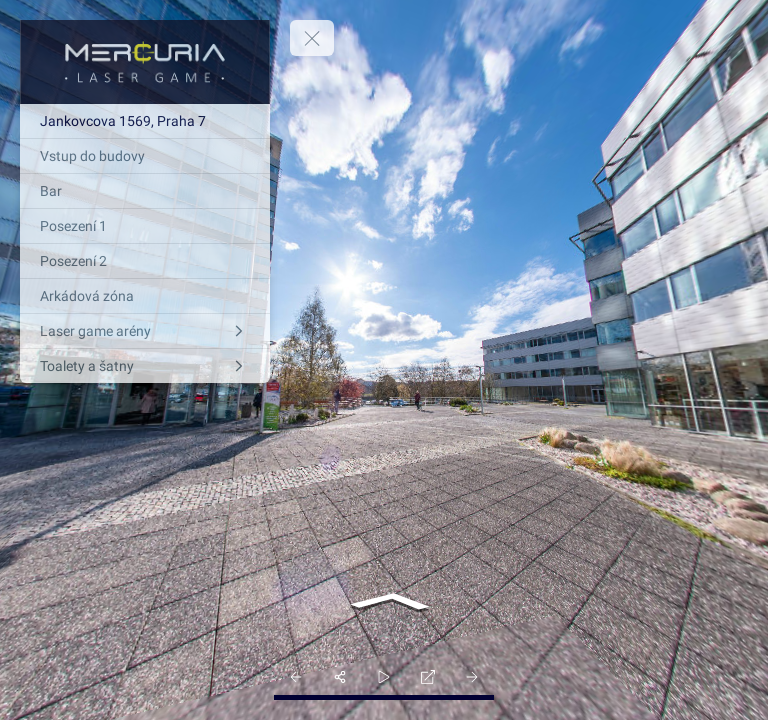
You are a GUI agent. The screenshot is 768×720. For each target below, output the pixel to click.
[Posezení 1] (145, 226)
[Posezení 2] (145, 261)
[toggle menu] (312, 38)
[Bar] (145, 191)
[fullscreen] (428, 677)
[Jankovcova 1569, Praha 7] (145, 121)
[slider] (384, 677)
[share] (340, 677)
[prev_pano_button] (296, 677)
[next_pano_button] (472, 677)
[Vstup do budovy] (145, 156)
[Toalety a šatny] (145, 366)
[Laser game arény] (145, 331)
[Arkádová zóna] (145, 296)
